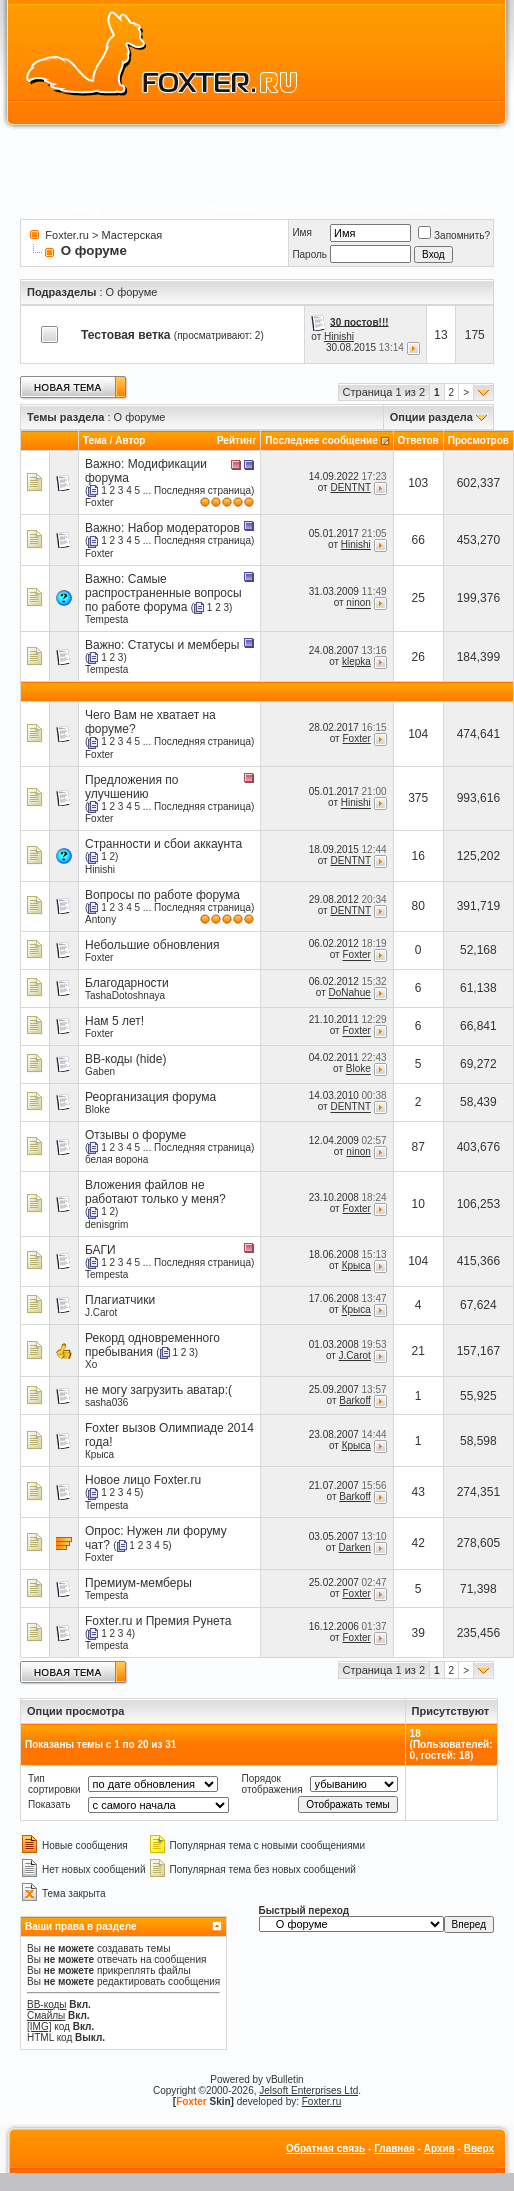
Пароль (309, 254)
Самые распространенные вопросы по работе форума (163, 593)
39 (417, 1633)
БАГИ (100, 1250)
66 (417, 540)
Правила (79, 209)
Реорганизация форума (150, 1097)
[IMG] (39, 2026)
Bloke (358, 1069)
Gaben (100, 1071)
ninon (358, 603)
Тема (95, 440)
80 (417, 906)
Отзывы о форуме (135, 1135)
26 (417, 657)
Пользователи (243, 209)
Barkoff (355, 1400)
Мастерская (132, 235)
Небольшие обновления (152, 945)
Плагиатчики (120, 1300)
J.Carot (101, 1312)
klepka (356, 661)
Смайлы (46, 2015)
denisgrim (106, 1224)
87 (417, 1147)
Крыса (356, 1265)
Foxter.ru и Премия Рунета (158, 1621)
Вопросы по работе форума (162, 895)
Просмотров (478, 440)
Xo (91, 1364)
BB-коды (47, 2004)
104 (418, 734)
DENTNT (350, 487)
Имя (301, 232)
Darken (355, 1547)
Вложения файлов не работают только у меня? (155, 1192)
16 (417, 856)
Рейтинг (236, 440)
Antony (100, 919)
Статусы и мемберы (184, 645)
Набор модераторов (184, 528)
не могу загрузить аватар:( (158, 1390)
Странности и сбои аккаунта (163, 844)
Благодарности (127, 983)
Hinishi (339, 336)
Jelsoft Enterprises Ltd (308, 2090)
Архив (439, 2148)
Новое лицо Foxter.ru (143, 1480)
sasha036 (106, 1402)
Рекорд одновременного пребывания (152, 1345)
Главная (394, 2148)
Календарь (421, 209)
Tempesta (106, 619)
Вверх (479, 2148)
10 (417, 1204)
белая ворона (116, 1159)
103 (418, 483)
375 (418, 798)
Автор (130, 440)
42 (417, 1543)
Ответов (418, 440)
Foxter (99, 502)
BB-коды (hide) (125, 1059)
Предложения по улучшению (131, 787)
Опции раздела (431, 417)
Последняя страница (202, 490)
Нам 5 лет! (114, 1021)
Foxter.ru (66, 235)
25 (417, 598)
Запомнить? (454, 235)
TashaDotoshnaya (125, 995)
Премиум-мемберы (138, 1583)
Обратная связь (325, 2148)
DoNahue (350, 993)
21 (417, 1351)
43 (417, 1492)
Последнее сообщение (321, 440)
